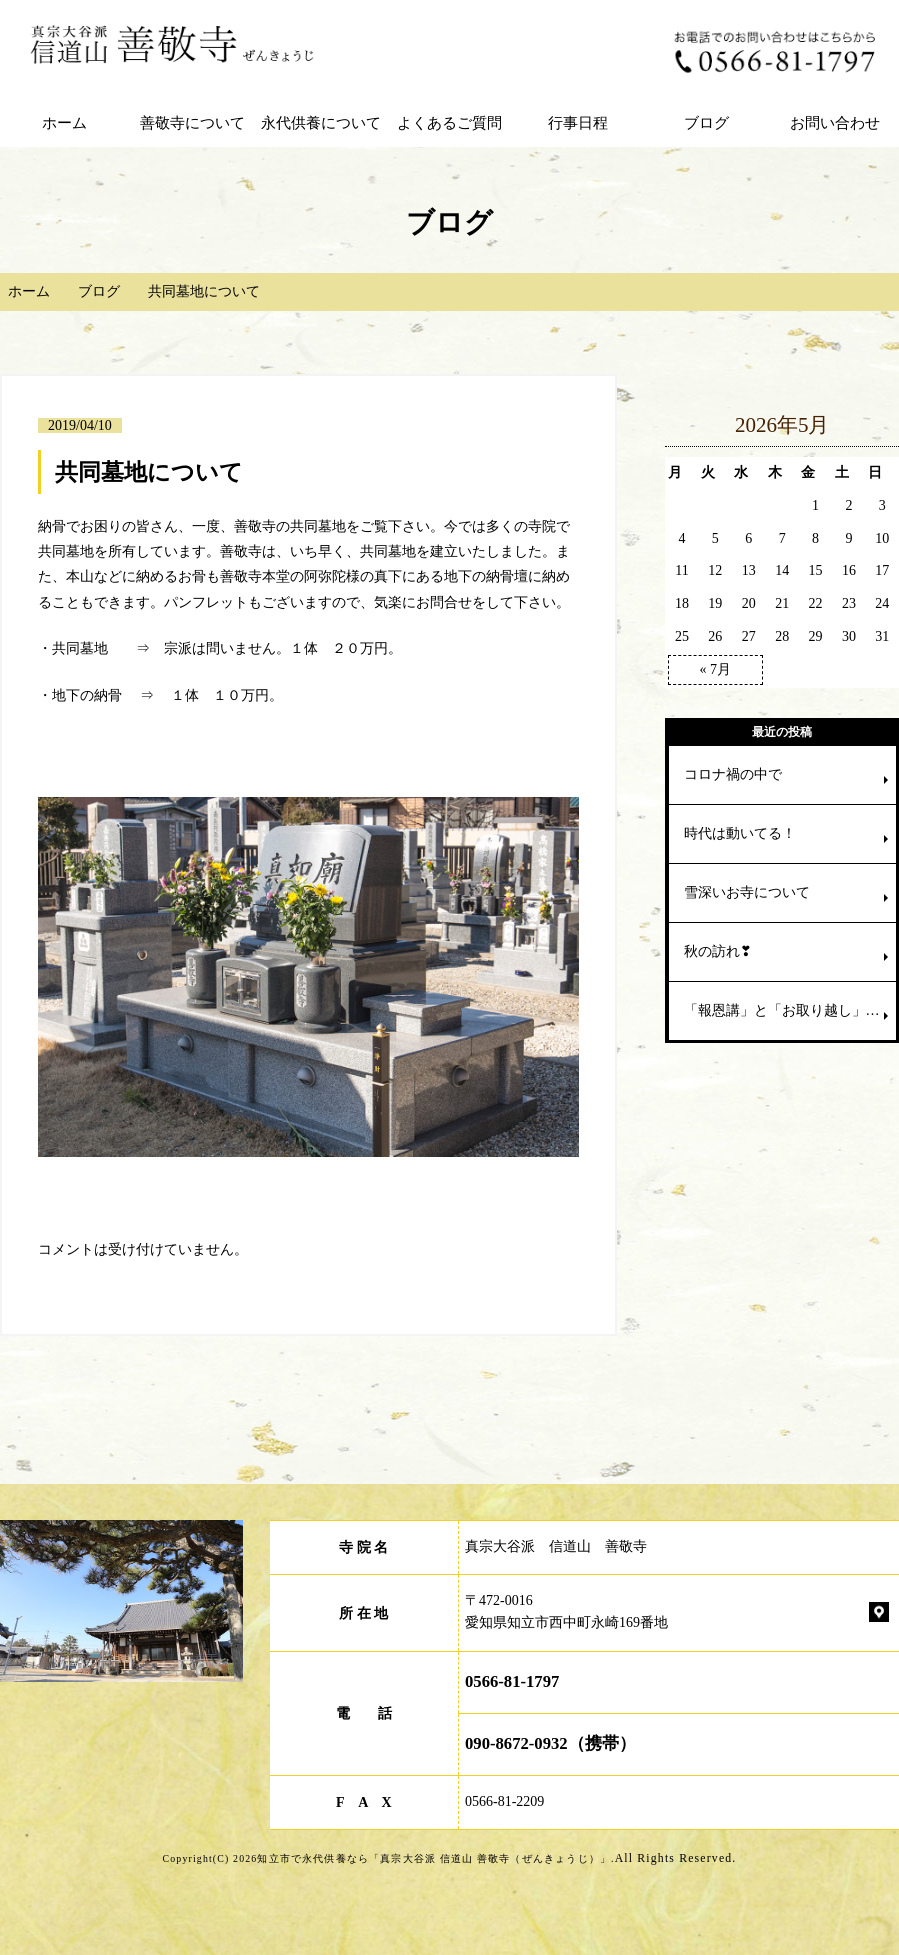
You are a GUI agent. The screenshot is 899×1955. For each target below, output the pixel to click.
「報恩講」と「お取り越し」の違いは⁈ (790, 1010)
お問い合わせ (835, 122)
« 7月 (716, 669)
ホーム (64, 122)
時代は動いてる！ (740, 833)
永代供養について (321, 122)
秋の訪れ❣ (718, 951)
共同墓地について (149, 472)
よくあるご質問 (449, 122)
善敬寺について (192, 122)
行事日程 (578, 122)
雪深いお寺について (747, 892)
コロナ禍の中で (733, 774)
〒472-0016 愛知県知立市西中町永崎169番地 (566, 1611)
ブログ (706, 122)
